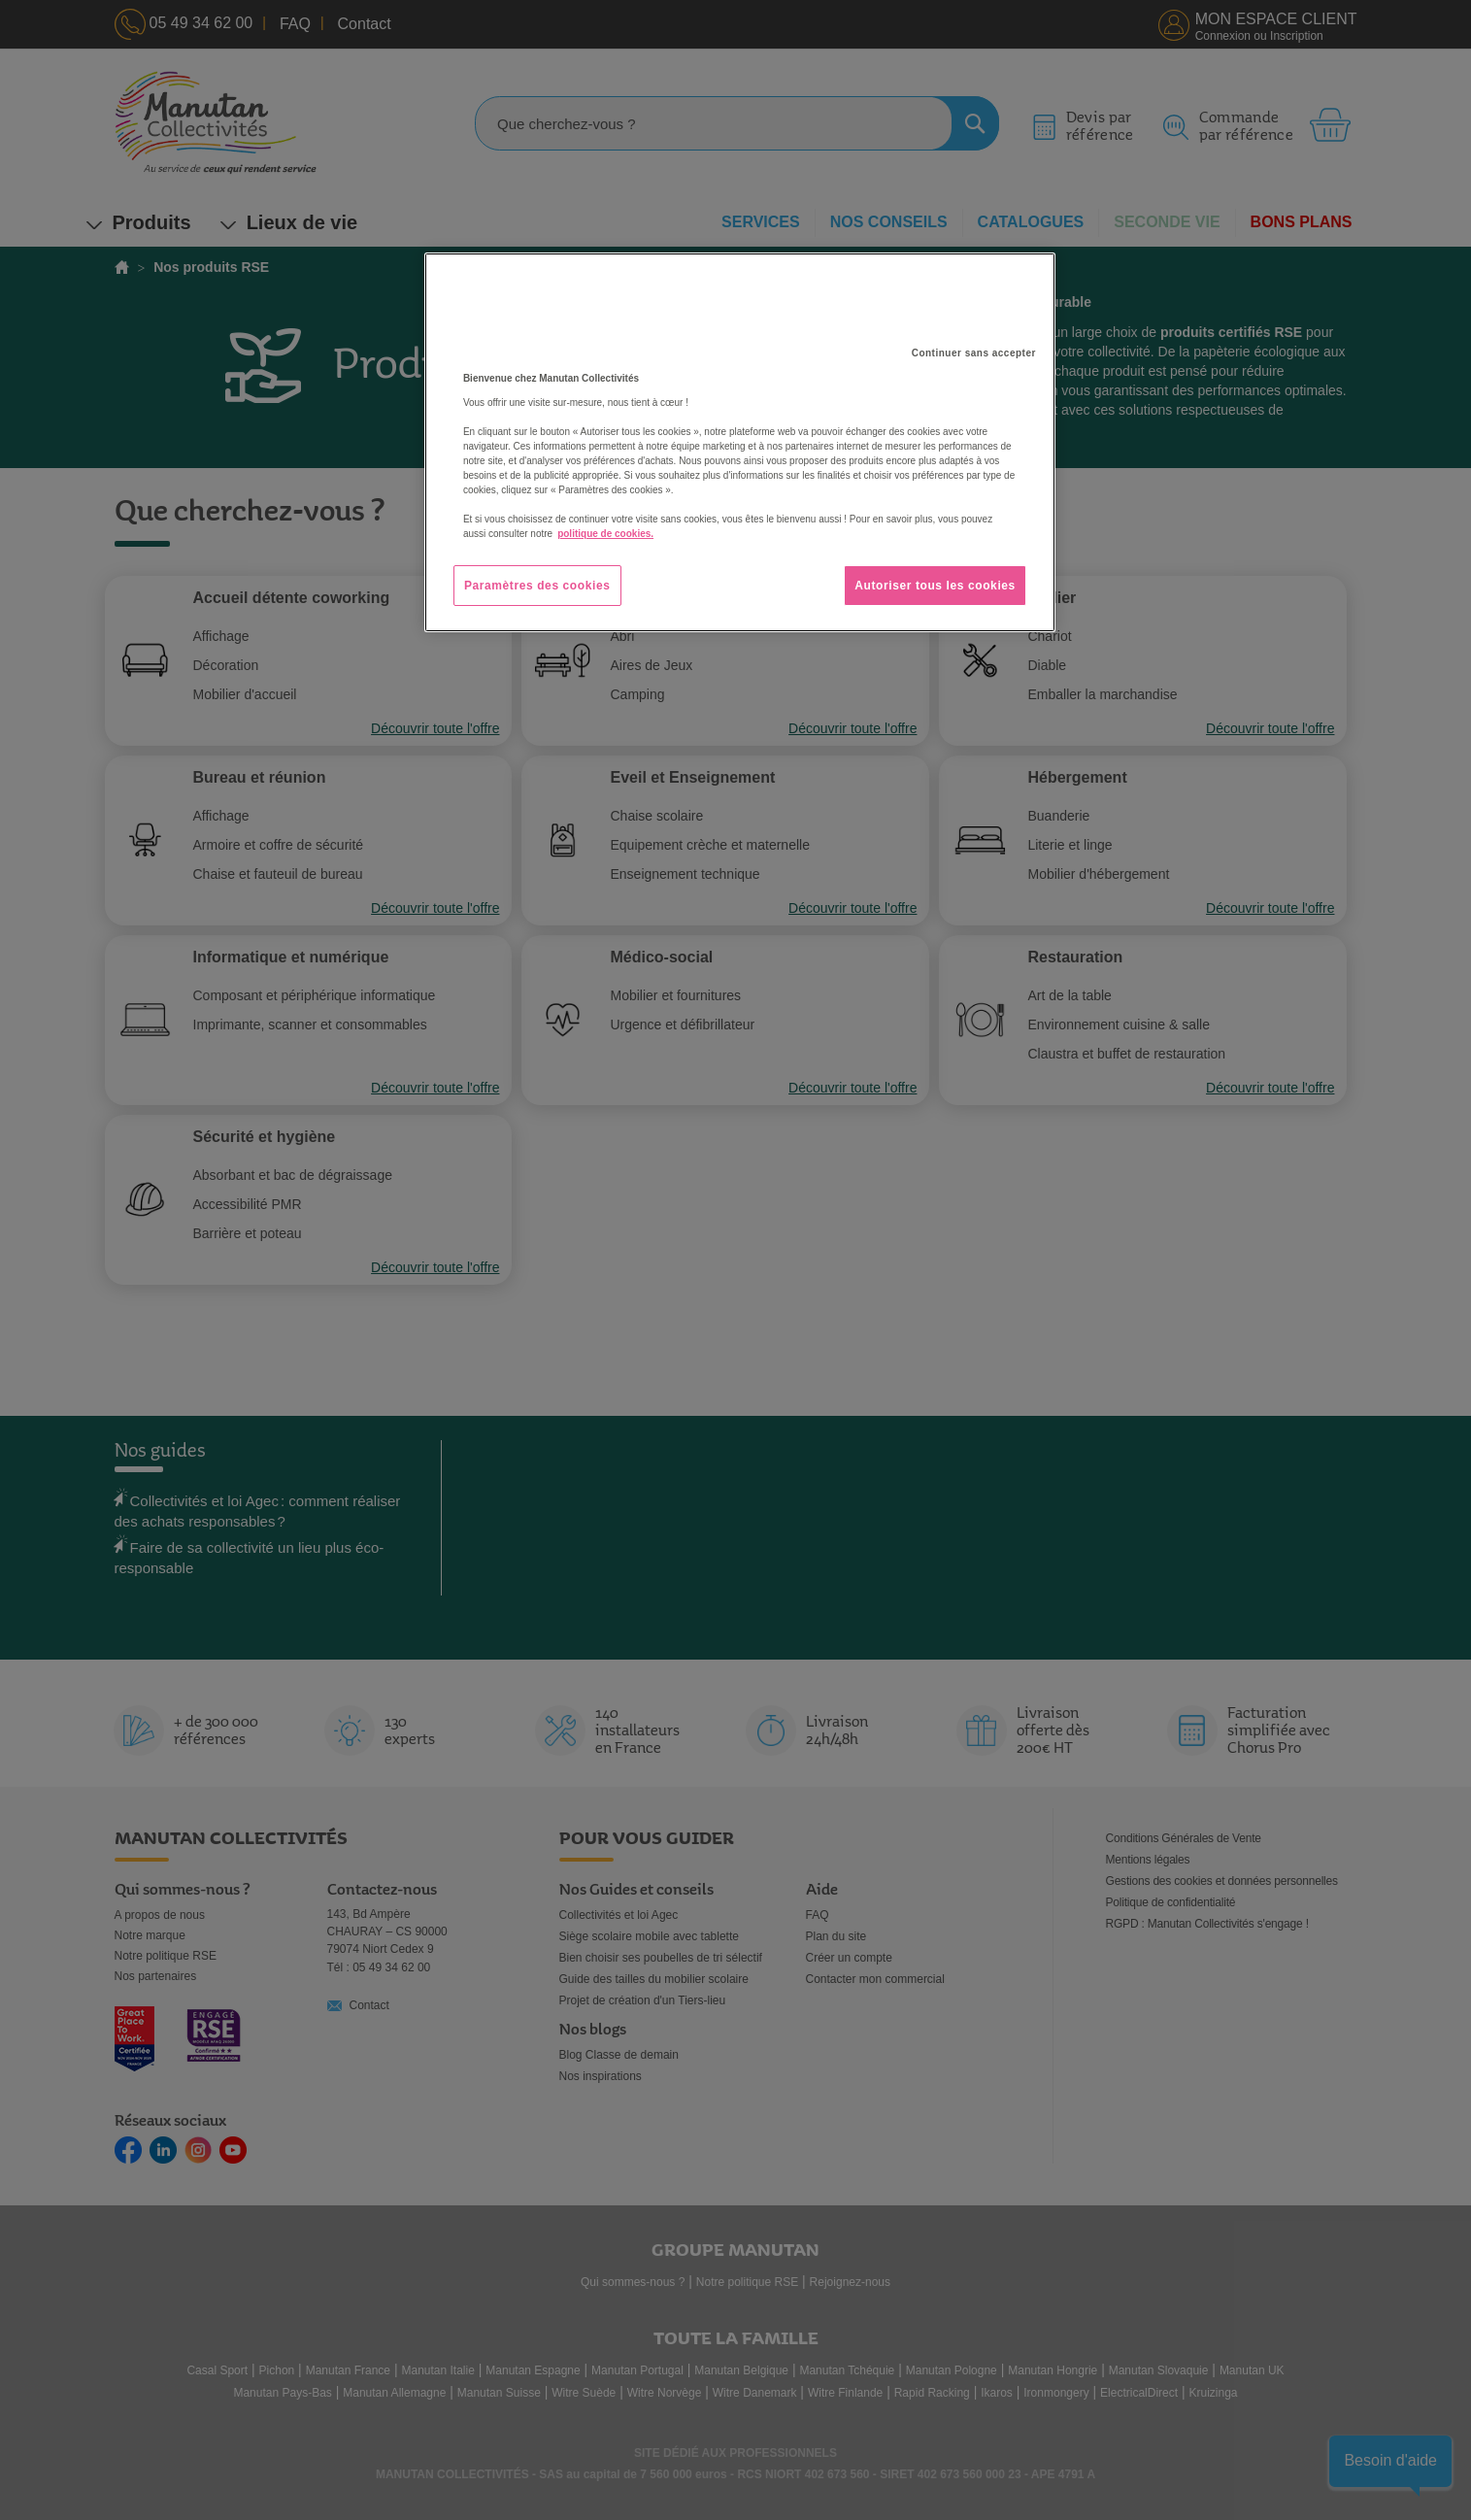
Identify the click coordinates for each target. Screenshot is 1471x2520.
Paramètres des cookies (537, 585)
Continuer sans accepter (974, 353)
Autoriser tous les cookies (935, 585)
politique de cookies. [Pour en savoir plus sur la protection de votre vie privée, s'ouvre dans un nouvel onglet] (605, 533)
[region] (739, 442)
